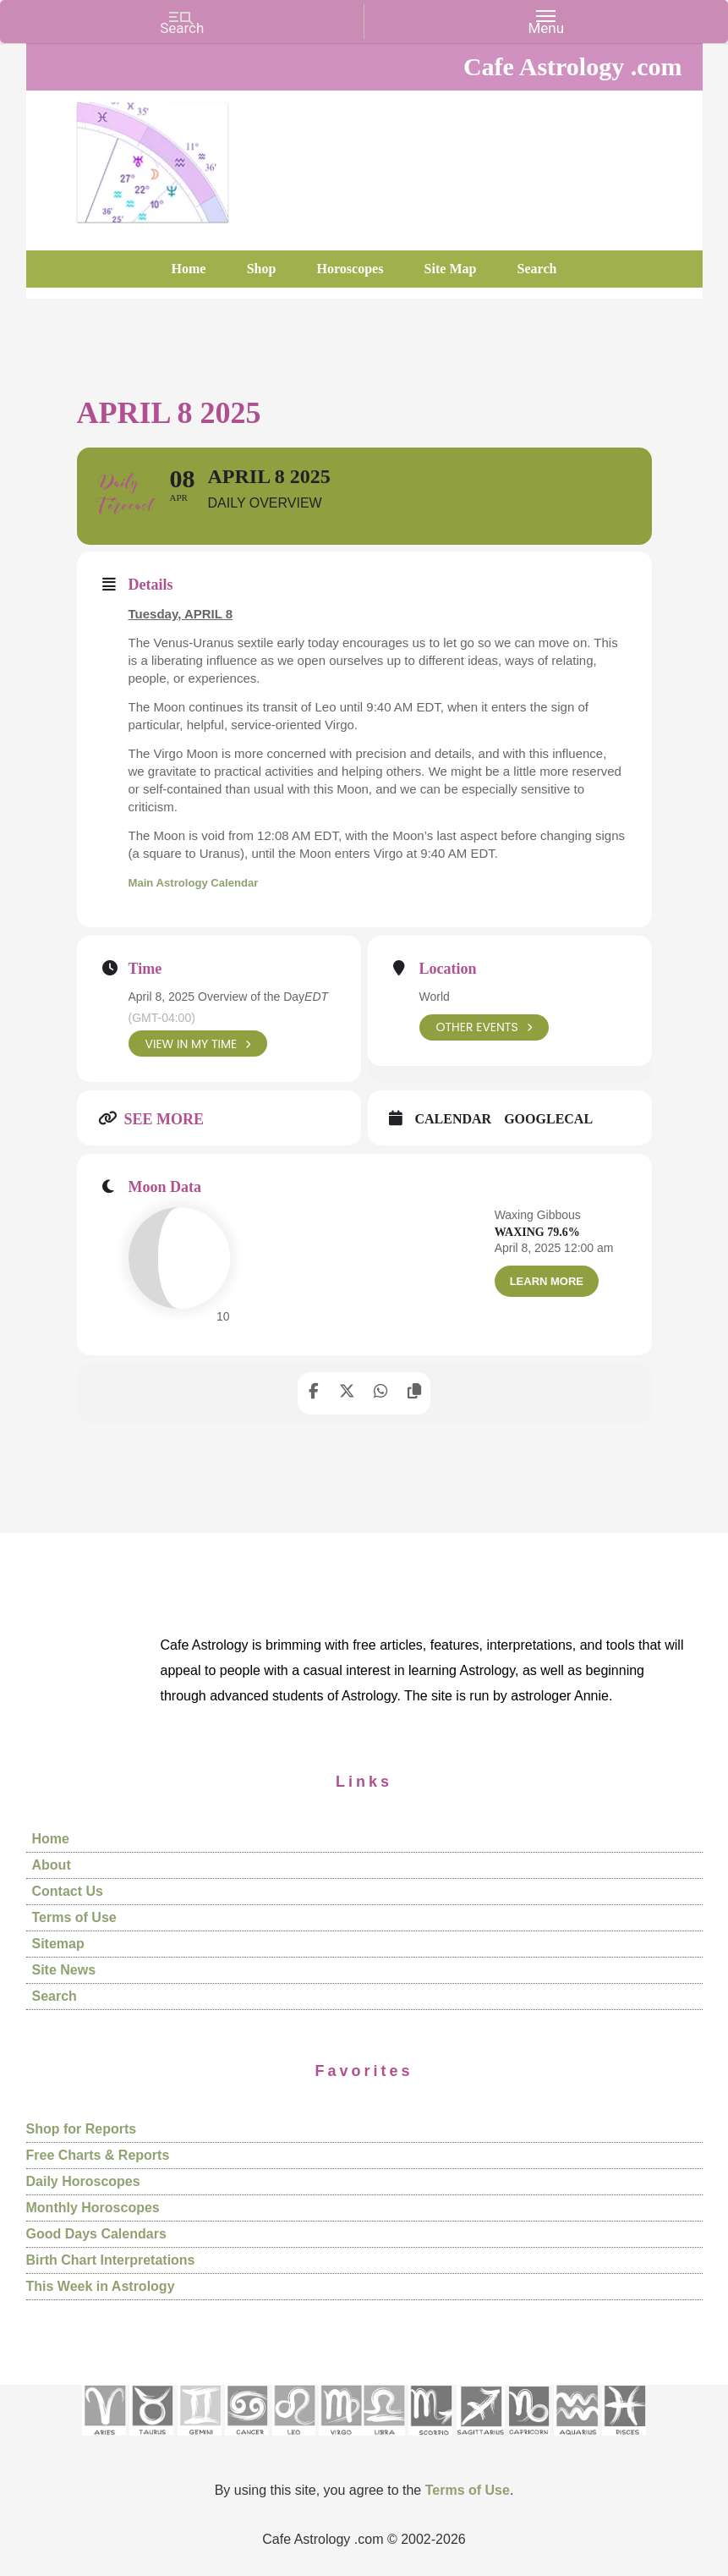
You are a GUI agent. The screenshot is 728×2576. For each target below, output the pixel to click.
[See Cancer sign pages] (246, 2441)
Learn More (546, 1281)
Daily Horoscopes (83, 2181)
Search (54, 1997)
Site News (64, 1971)
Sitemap (58, 1944)
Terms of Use (74, 1918)
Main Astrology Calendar (203, 882)
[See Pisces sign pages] (624, 2441)
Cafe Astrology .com (153, 156)
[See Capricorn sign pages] (529, 2441)
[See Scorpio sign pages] (430, 2441)
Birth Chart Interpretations (110, 2260)
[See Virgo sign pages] (340, 2441)
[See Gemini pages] (200, 2441)
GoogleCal (548, 1119)
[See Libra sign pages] (383, 2441)
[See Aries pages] (104, 2441)
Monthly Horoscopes (93, 2207)
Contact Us (67, 1892)
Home (50, 1839)
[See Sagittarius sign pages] (481, 2441)
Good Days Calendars (96, 2234)
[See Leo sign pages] (293, 2441)
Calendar (453, 1119)
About (51, 1866)
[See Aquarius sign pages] (576, 2441)
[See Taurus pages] (151, 2441)
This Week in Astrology (100, 2286)
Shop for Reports (81, 2129)
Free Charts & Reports (98, 2155)
